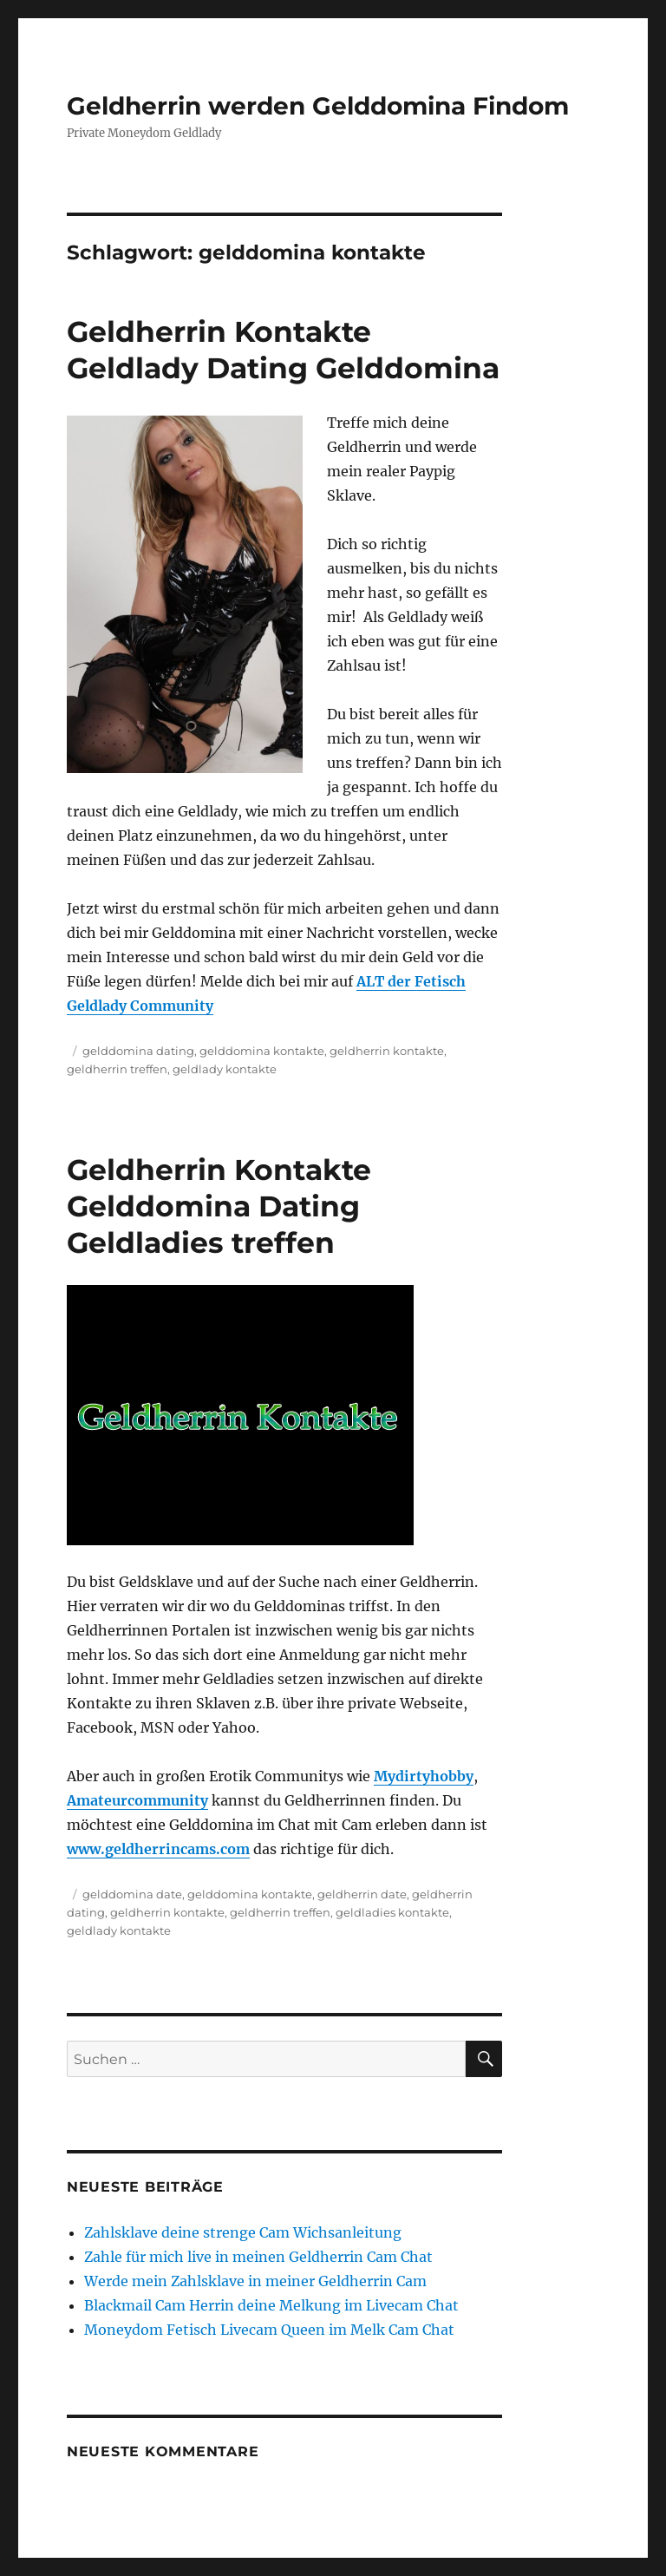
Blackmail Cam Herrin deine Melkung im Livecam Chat (271, 2305)
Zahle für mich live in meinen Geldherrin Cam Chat (258, 2256)
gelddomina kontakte (261, 1051)
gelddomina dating (138, 1051)
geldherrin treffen (117, 1069)
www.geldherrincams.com (158, 1849)
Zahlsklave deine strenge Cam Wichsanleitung (243, 2232)
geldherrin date (362, 1894)
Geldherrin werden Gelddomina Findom (318, 106)
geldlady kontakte (225, 1069)
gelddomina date (132, 1894)
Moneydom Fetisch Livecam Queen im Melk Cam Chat (269, 2329)
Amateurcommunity (137, 1800)
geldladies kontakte (392, 1912)
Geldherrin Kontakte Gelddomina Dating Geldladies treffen (219, 1206)
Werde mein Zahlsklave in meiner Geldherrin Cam (255, 2281)
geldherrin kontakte (387, 1051)
